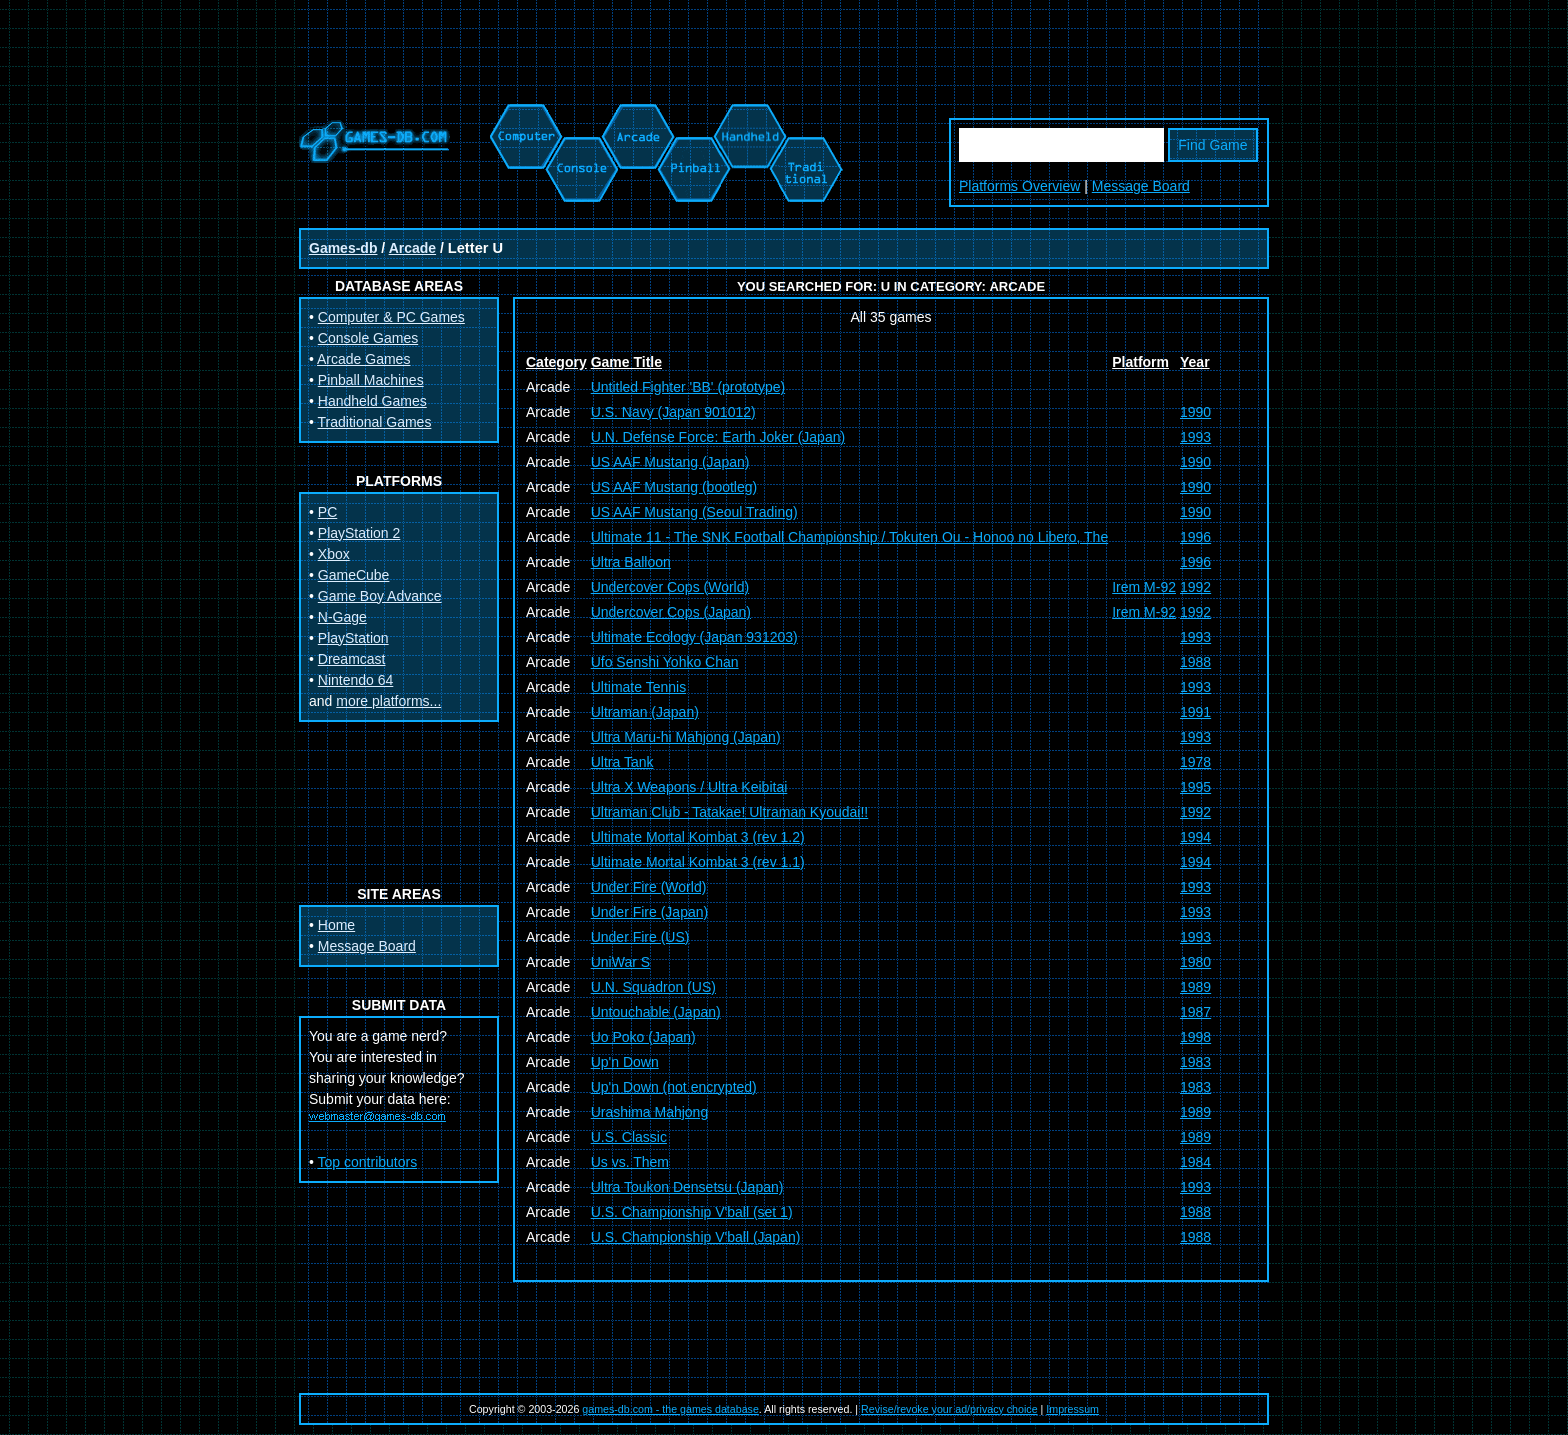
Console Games (368, 338)
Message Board (1141, 186)
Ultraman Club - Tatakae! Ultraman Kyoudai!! (730, 812)
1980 (1195, 962)
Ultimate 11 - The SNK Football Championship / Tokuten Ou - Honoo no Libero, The (850, 537)
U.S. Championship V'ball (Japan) (696, 1237)
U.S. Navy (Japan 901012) (673, 412)
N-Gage (342, 617)
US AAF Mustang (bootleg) (674, 487)
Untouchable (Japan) (656, 1012)
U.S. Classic (629, 1137)
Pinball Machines (371, 380)
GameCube (354, 575)
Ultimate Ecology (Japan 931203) (694, 637)
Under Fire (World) (649, 887)
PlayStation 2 (359, 533)
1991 (1195, 712)
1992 (1195, 587)
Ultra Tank (622, 762)
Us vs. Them (630, 1162)
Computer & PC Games (391, 317)
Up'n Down (625, 1062)
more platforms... (388, 701)
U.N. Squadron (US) (653, 987)
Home (336, 925)
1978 (1195, 762)
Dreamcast (352, 659)
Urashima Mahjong (650, 1112)
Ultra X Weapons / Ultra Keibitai (689, 787)
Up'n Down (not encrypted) (674, 1087)
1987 (1195, 1012)
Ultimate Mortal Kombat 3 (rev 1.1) (698, 862)
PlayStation (353, 638)
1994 (1195, 837)
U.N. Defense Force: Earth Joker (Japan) (718, 437)
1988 (1195, 662)
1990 (1195, 412)
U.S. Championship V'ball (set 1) (692, 1212)
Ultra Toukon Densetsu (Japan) (687, 1187)
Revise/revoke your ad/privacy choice (949, 1409)
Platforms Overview (1019, 186)
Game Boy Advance (380, 596)
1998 (1195, 1037)
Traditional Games (375, 422)
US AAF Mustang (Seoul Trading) (694, 512)
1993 (1195, 437)
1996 (1195, 537)
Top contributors (368, 1162)
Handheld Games (372, 401)
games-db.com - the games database (670, 1409)
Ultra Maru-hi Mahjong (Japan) (686, 737)
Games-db (343, 248)
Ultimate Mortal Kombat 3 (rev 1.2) (698, 837)
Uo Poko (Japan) (643, 1037)
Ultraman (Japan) (645, 712)
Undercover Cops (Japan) (671, 612)
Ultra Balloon (631, 562)
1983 (1195, 1062)
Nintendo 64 (356, 680)
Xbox (334, 554)
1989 (1195, 987)
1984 (1195, 1162)
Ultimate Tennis (638, 687)
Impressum (1072, 1409)
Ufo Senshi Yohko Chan (665, 662)
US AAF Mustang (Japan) (670, 462)
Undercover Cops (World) (670, 587)
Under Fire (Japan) (650, 912)
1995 (1195, 787)
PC (327, 512)
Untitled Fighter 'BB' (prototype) (688, 387)
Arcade (412, 248)
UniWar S (620, 962)
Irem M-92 (1144, 587)
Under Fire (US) (640, 937)
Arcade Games (363, 359)
